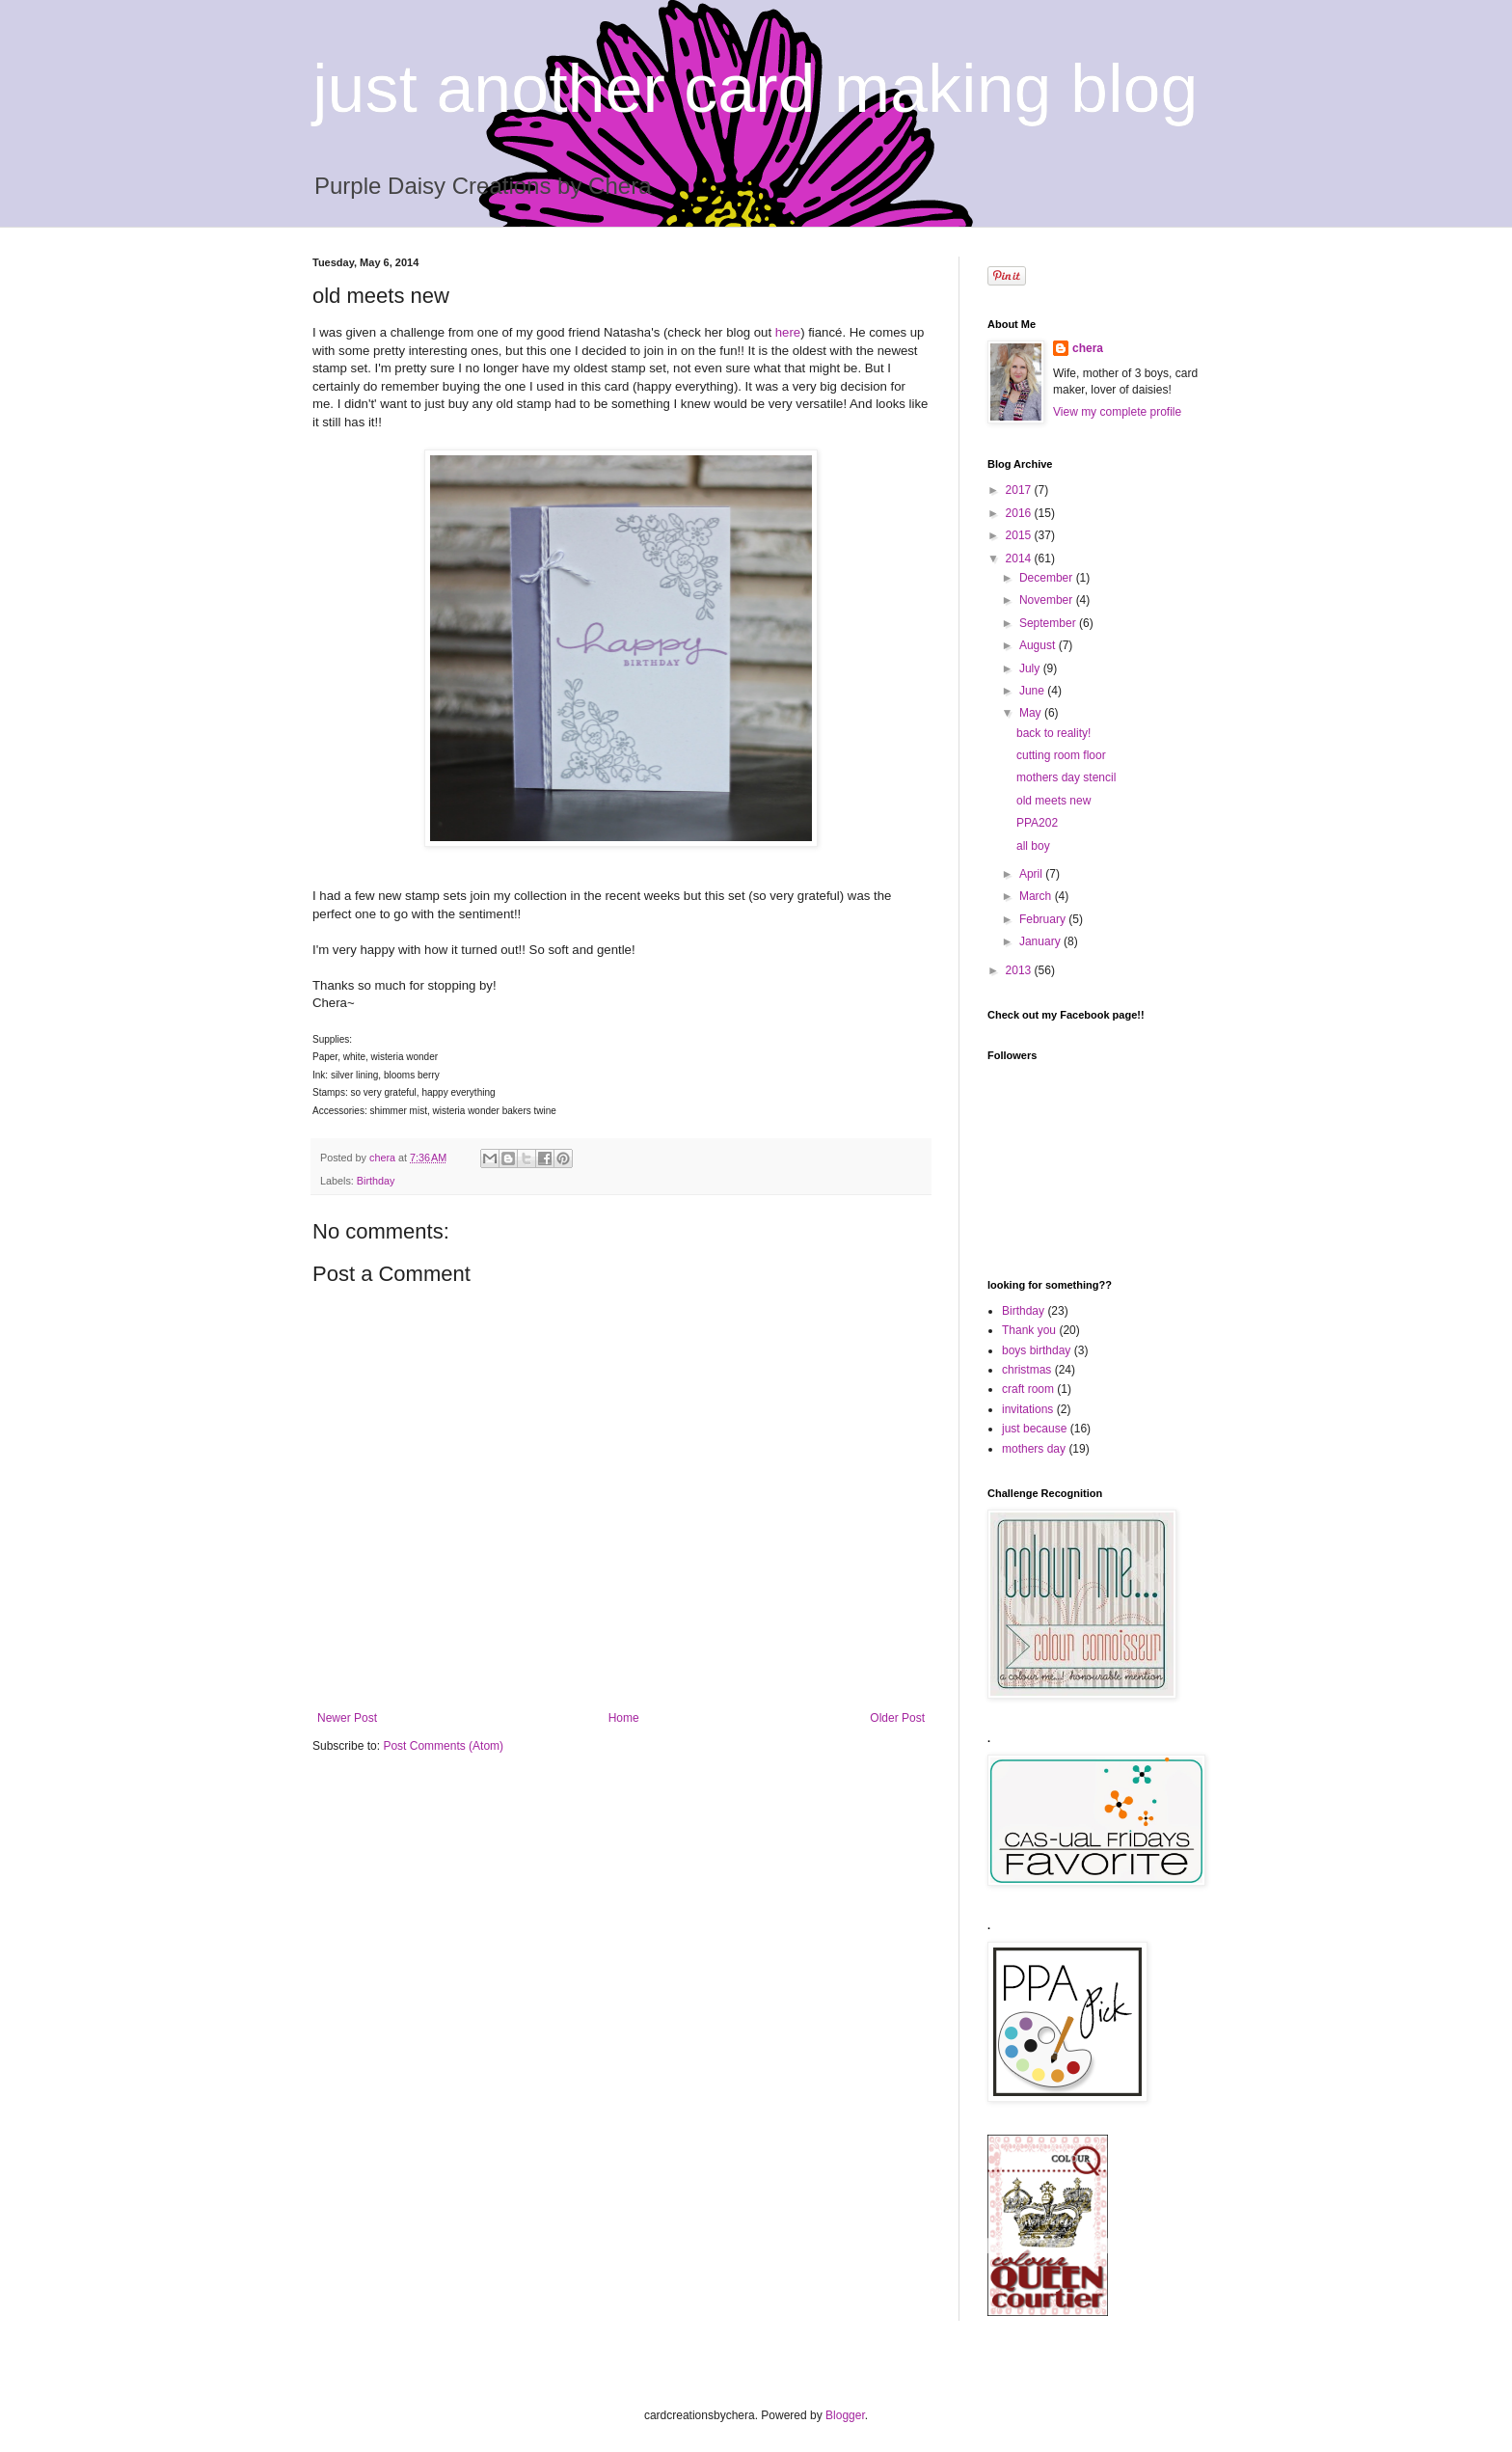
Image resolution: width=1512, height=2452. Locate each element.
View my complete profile (1117, 412)
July (1031, 668)
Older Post (897, 1718)
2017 (1020, 490)
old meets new (1053, 800)
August (1039, 645)
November (1047, 600)
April (1032, 874)
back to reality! (1053, 733)
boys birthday (1036, 1350)
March (1037, 896)
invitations (1027, 1409)
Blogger (845, 2415)
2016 (1020, 513)
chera (1087, 348)
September (1049, 623)
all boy (1033, 846)
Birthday (376, 1180)
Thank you (1029, 1330)
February (1043, 919)
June (1033, 690)
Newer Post (347, 1718)
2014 (1020, 558)
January (1041, 941)
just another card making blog (755, 88)
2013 (1020, 970)
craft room (1028, 1389)
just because (1034, 1428)
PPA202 (1037, 823)
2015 (1020, 535)
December (1047, 578)
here (787, 332)
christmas (1026, 1369)
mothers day (1034, 1449)
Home (623, 1718)
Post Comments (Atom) (443, 1746)
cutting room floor (1061, 755)
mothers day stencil (1066, 777)
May (1031, 713)
